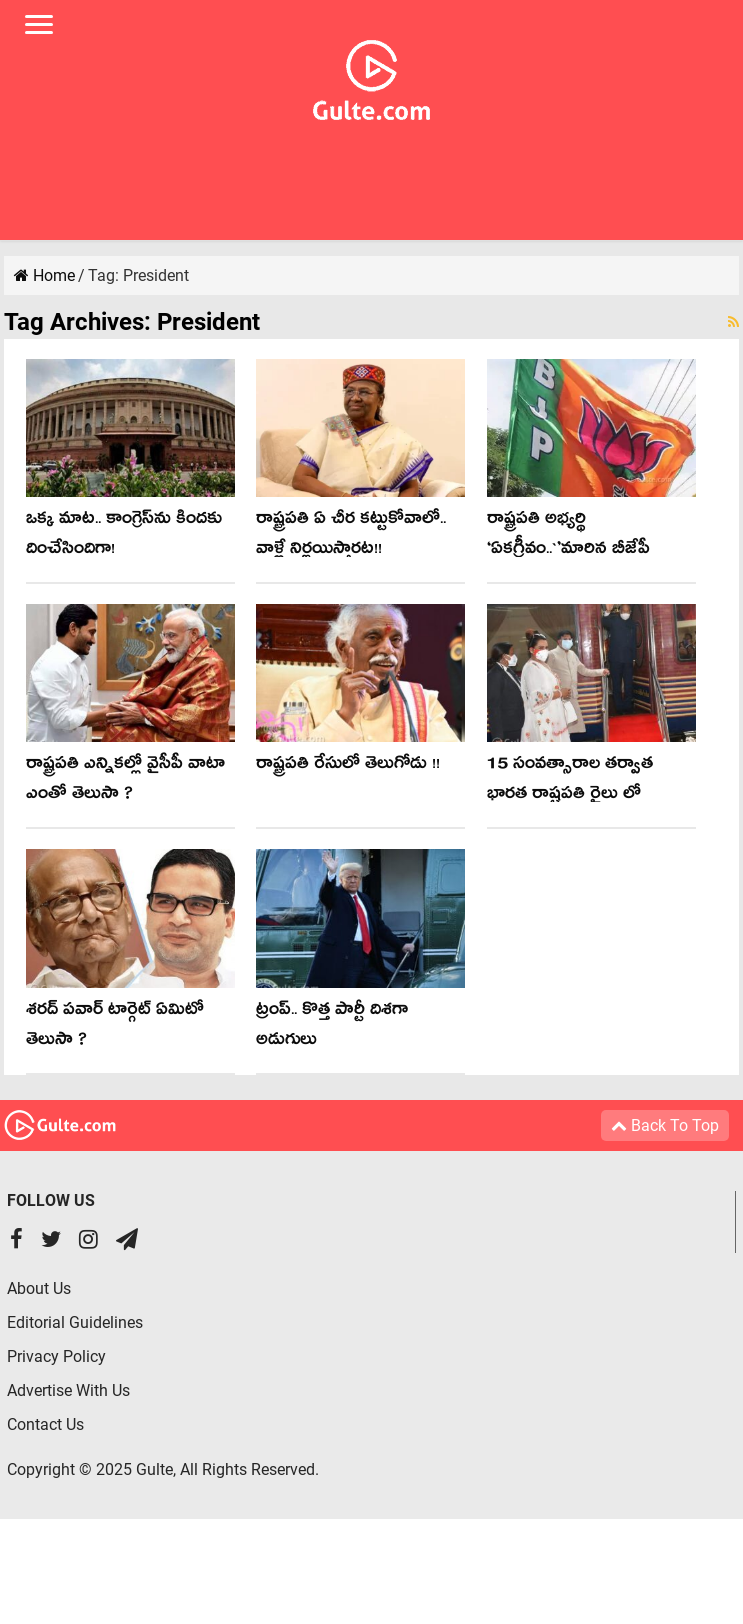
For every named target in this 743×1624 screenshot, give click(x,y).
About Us (39, 1288)
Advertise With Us (68, 1390)
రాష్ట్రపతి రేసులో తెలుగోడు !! (348, 766)
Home (44, 275)
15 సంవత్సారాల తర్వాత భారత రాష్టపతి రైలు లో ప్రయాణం (570, 796)
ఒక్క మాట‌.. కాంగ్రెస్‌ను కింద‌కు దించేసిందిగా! (124, 536)
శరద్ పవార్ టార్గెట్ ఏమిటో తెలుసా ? (115, 1027)
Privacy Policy (56, 1356)
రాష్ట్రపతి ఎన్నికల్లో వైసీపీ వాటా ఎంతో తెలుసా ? (125, 781)
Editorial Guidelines (75, 1322)
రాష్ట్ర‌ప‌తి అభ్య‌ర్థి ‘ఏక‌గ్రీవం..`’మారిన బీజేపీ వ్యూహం (568, 551)
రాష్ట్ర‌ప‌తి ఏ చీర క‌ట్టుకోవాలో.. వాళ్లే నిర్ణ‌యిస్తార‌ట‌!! (351, 536)
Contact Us (45, 1424)
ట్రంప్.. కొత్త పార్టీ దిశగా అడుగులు (332, 1027)
